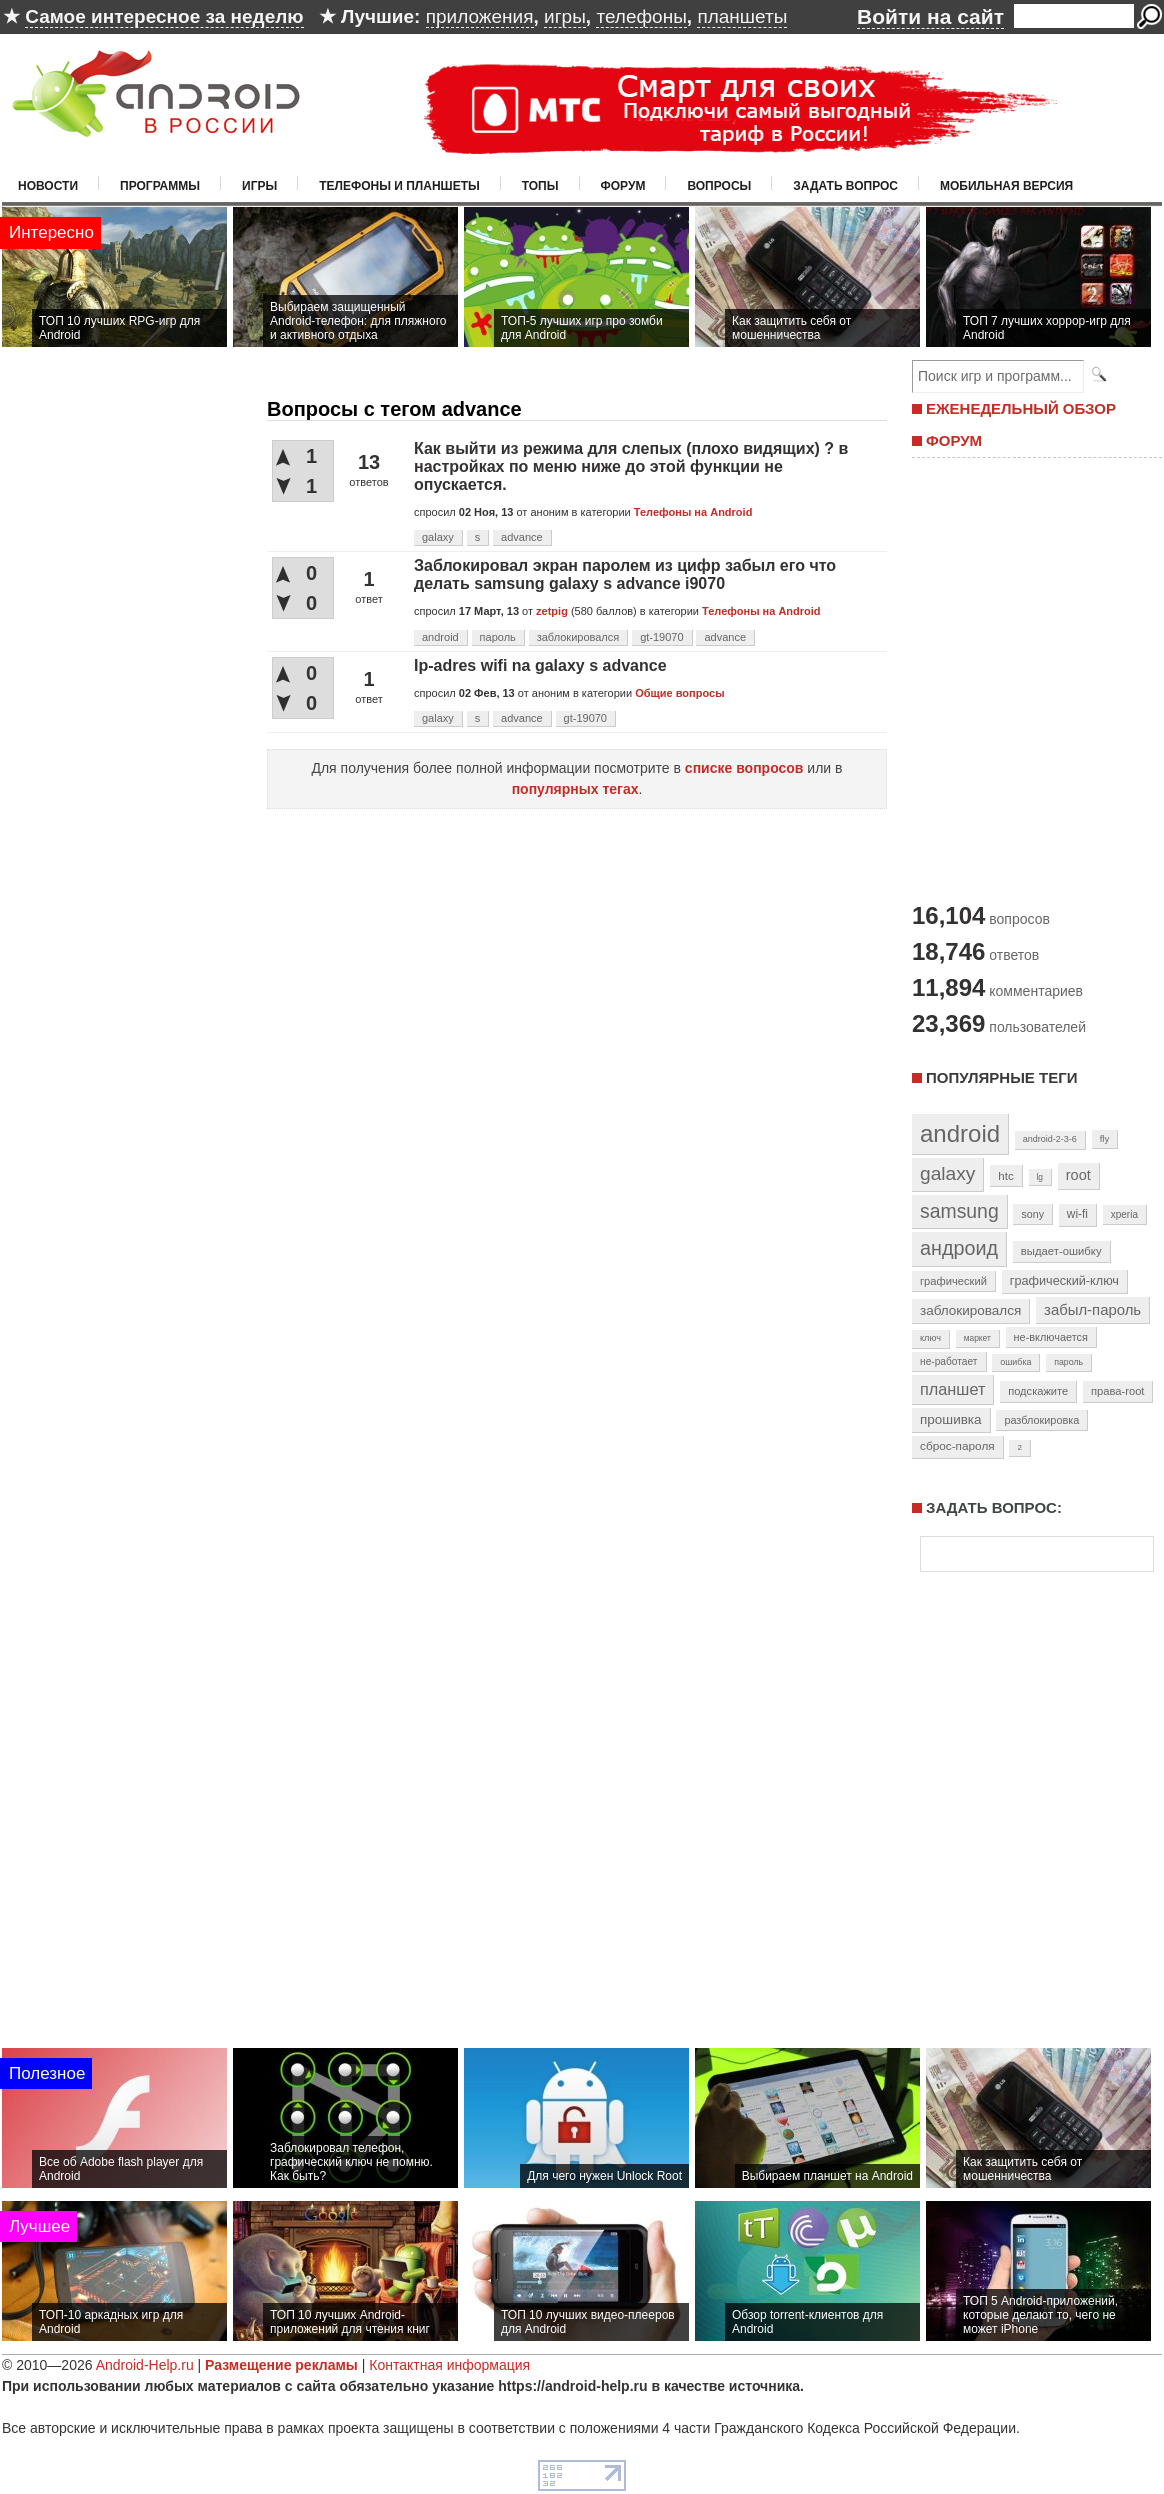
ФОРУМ (954, 440)
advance (522, 537)
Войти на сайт (930, 16)
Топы (540, 186)
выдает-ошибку (1061, 1251)
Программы (160, 186)
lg (1040, 1177)
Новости (48, 186)
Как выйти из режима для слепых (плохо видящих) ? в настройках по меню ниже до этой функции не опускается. (631, 466)
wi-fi (1077, 1214)
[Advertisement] (1032, 678)
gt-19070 (661, 637)
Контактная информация (449, 2365)
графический (953, 1281)
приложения (480, 16)
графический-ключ (1064, 1281)
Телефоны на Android (693, 512)
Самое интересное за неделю (164, 16)
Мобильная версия (1006, 186)
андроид (959, 1248)
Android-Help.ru (145, 2365)
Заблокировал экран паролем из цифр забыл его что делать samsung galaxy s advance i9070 (625, 574)
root (1078, 1175)
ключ (930, 1338)
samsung (959, 1211)
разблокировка (1041, 1420)
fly (1105, 1138)
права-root (1118, 1391)
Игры (259, 186)
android (440, 637)
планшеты (742, 16)
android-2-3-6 (1050, 1139)
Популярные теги (1001, 1077)
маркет (977, 1338)
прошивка (951, 1419)
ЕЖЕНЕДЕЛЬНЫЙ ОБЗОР (1021, 408)
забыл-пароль (1092, 1310)
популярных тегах (575, 789)
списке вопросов (744, 768)
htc (1005, 1175)
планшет (952, 1389)
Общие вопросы (679, 693)
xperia (1124, 1214)
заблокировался (578, 637)
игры (565, 16)
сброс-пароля (957, 1446)
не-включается (1051, 1337)
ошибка (1015, 1362)
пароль (498, 637)
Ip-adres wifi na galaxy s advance (540, 665)
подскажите (1038, 1391)
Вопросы (719, 186)
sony (1032, 1214)
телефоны (641, 16)
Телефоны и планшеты (399, 186)
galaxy (438, 537)
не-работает (949, 1361)
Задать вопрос (845, 186)
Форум (623, 186)
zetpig (552, 611)
